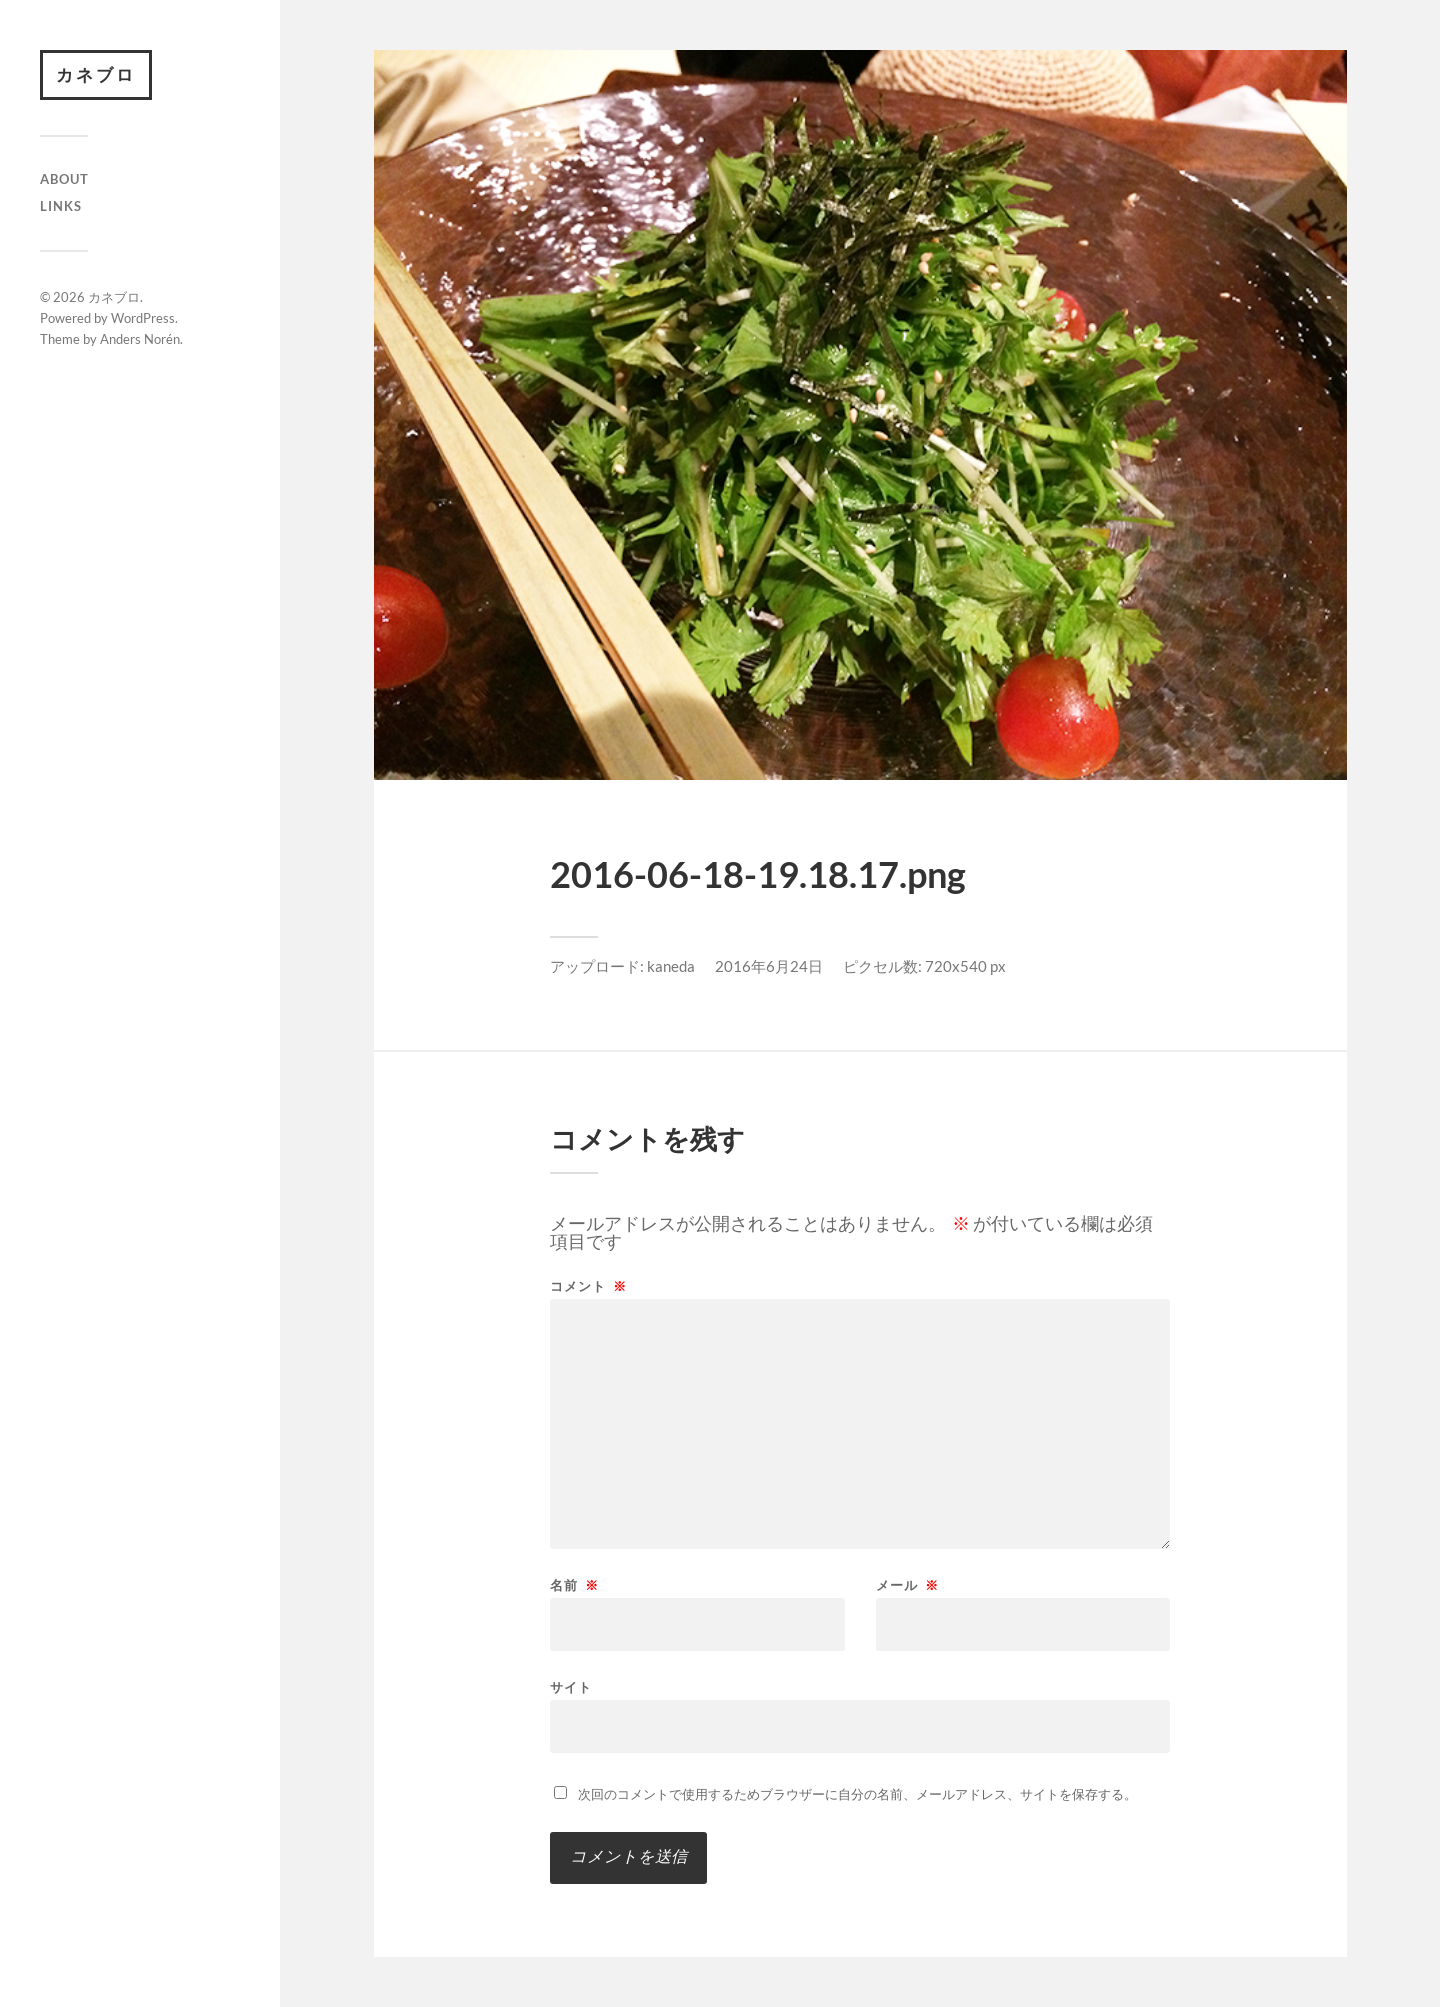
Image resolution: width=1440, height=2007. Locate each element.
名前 (574, 1585)
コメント (588, 1286)
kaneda (671, 966)
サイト (571, 1686)
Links (61, 206)
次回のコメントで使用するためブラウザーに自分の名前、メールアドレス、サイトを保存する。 (857, 1794)
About (64, 179)
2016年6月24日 (769, 966)
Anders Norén (140, 339)
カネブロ (96, 74)
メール (907, 1585)
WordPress (143, 318)
